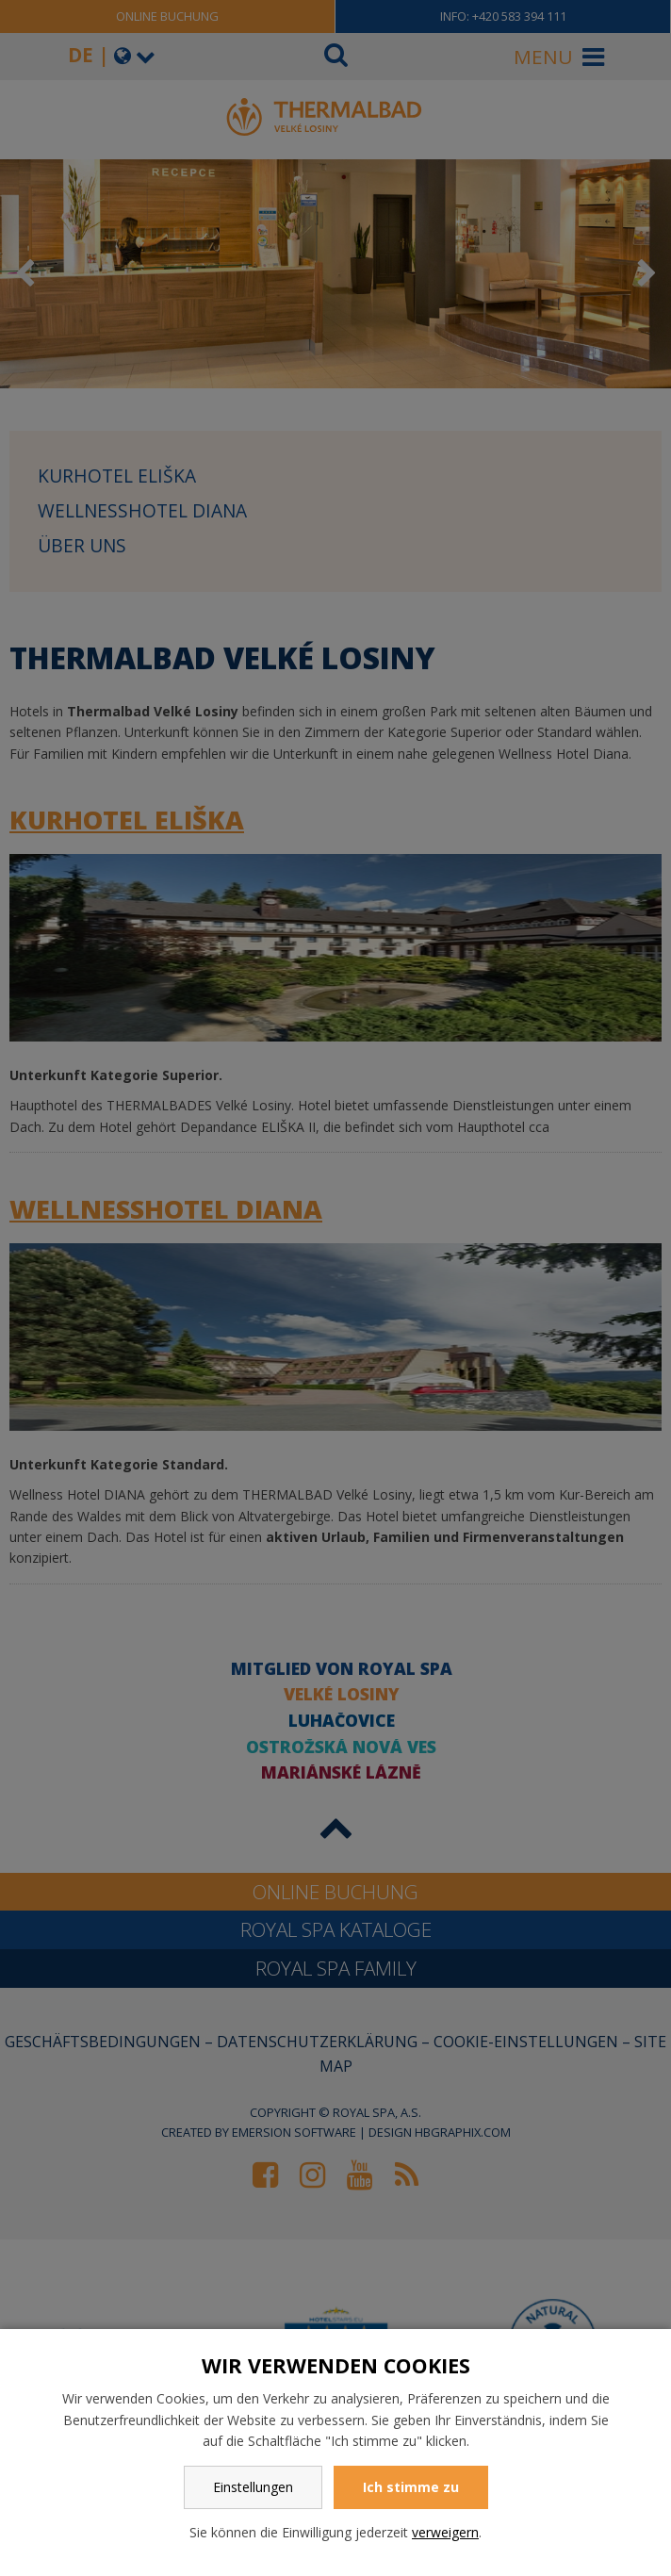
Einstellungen (253, 2487)
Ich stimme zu (411, 2487)
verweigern (445, 2532)
